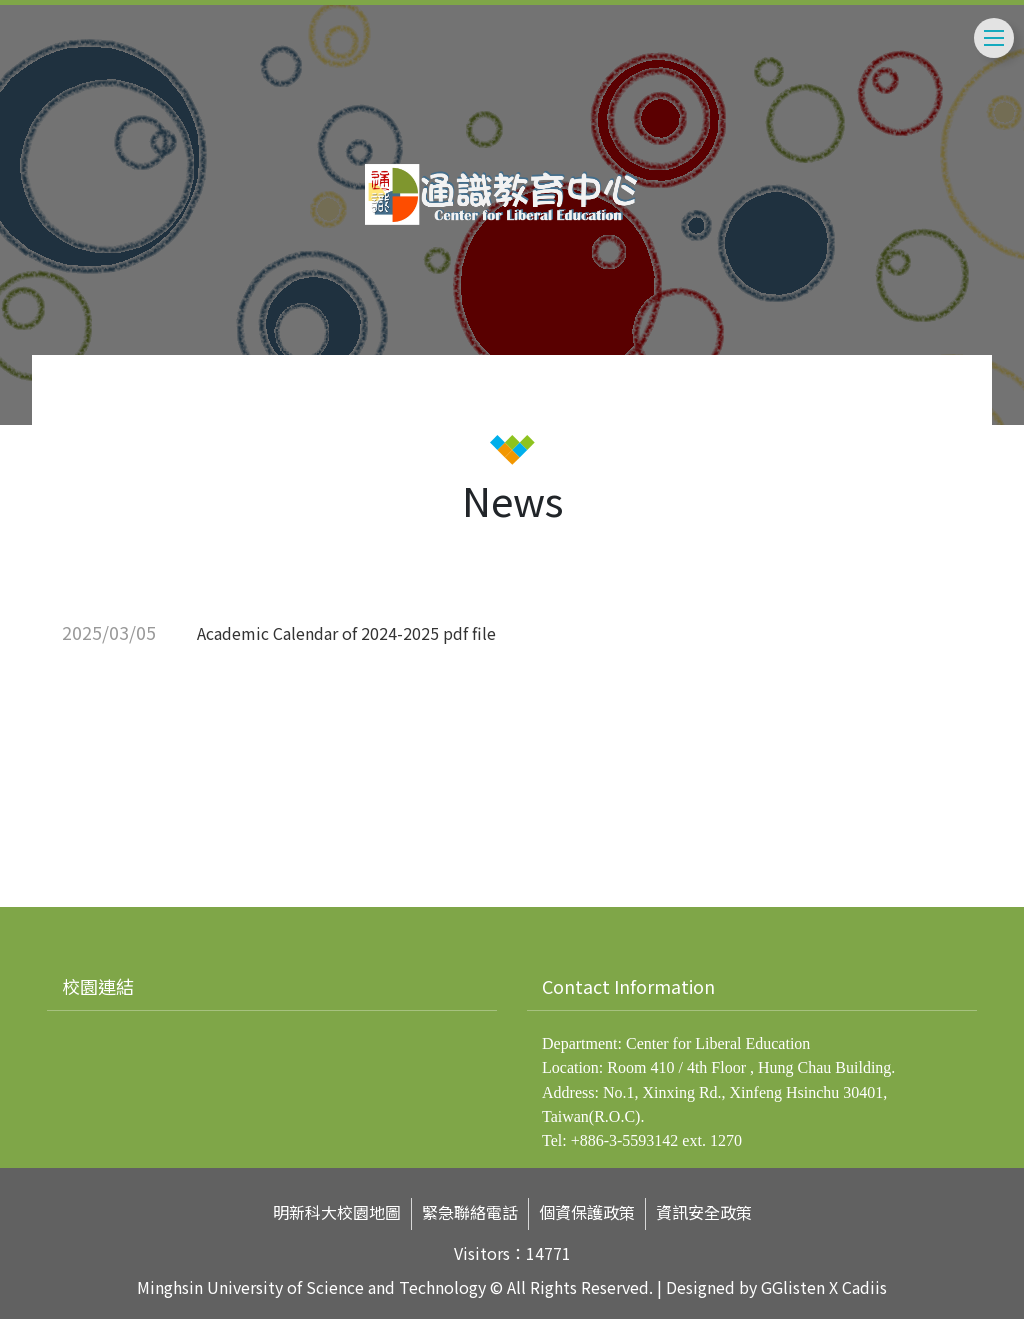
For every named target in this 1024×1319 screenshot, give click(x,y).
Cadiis (864, 1288)
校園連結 (98, 986)
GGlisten (793, 1288)
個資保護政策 (587, 1212)
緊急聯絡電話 (470, 1212)
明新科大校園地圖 (337, 1212)
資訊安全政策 (704, 1212)
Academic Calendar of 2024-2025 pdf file (346, 633)
